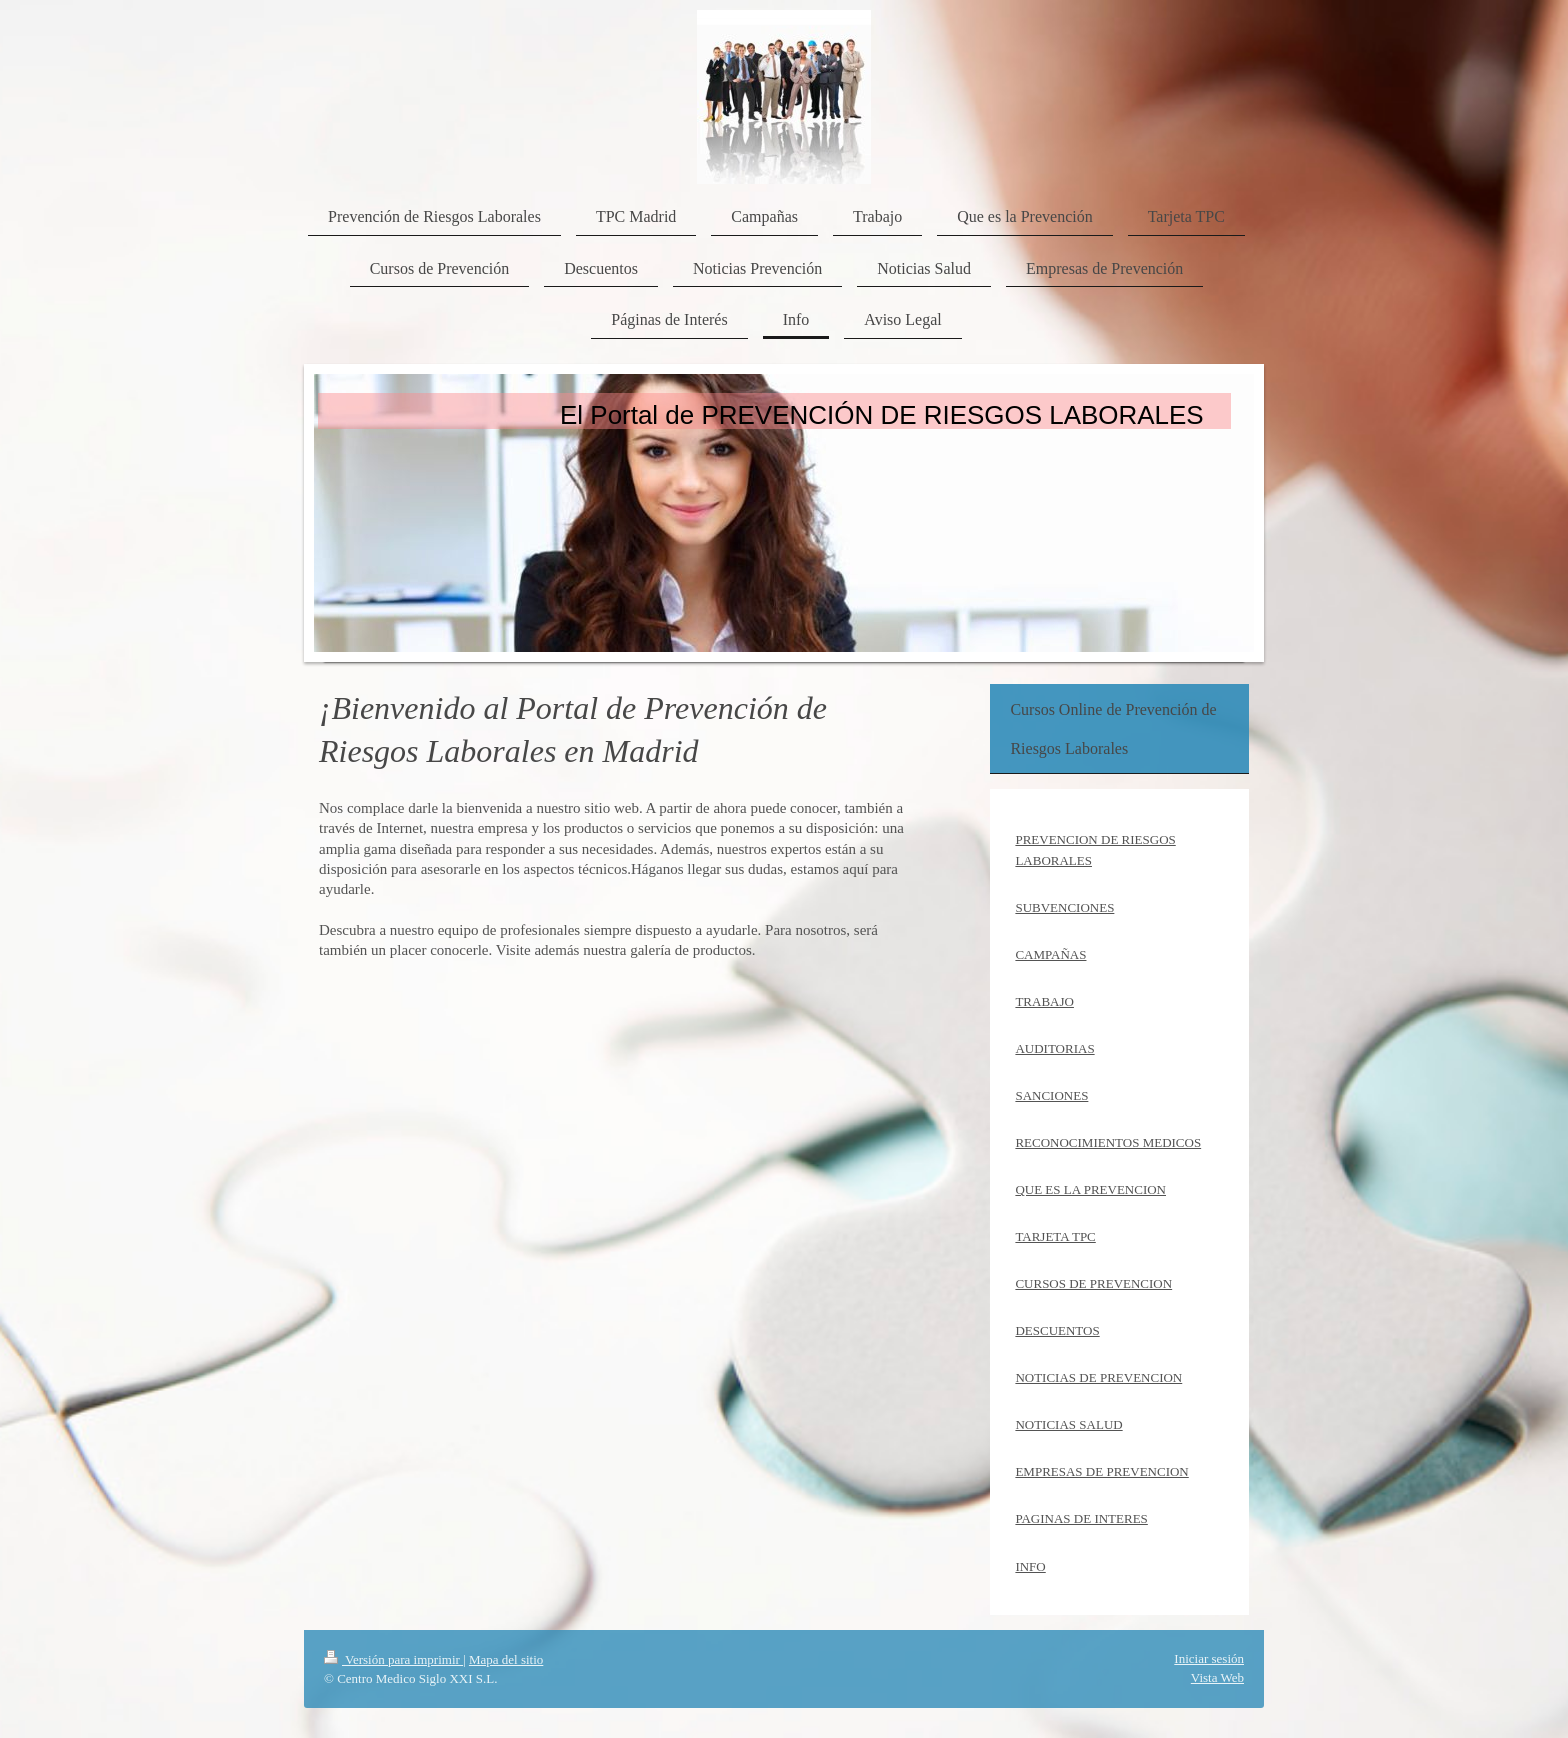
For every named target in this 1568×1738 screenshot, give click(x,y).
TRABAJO (1044, 1001)
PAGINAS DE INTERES (1081, 1518)
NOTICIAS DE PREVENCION (1098, 1377)
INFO (1030, 1566)
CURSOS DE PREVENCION (1093, 1283)
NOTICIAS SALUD (1068, 1424)
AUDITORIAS (1054, 1048)
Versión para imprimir (393, 1659)
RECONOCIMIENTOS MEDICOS (1108, 1142)
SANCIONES (1051, 1095)
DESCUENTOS (1057, 1330)
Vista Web (1217, 1677)
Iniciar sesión (1209, 1658)
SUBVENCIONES (1064, 907)
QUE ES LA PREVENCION (1090, 1189)
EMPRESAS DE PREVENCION (1101, 1471)
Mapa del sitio (506, 1659)
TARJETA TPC (1055, 1236)
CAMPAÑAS (1050, 954)
